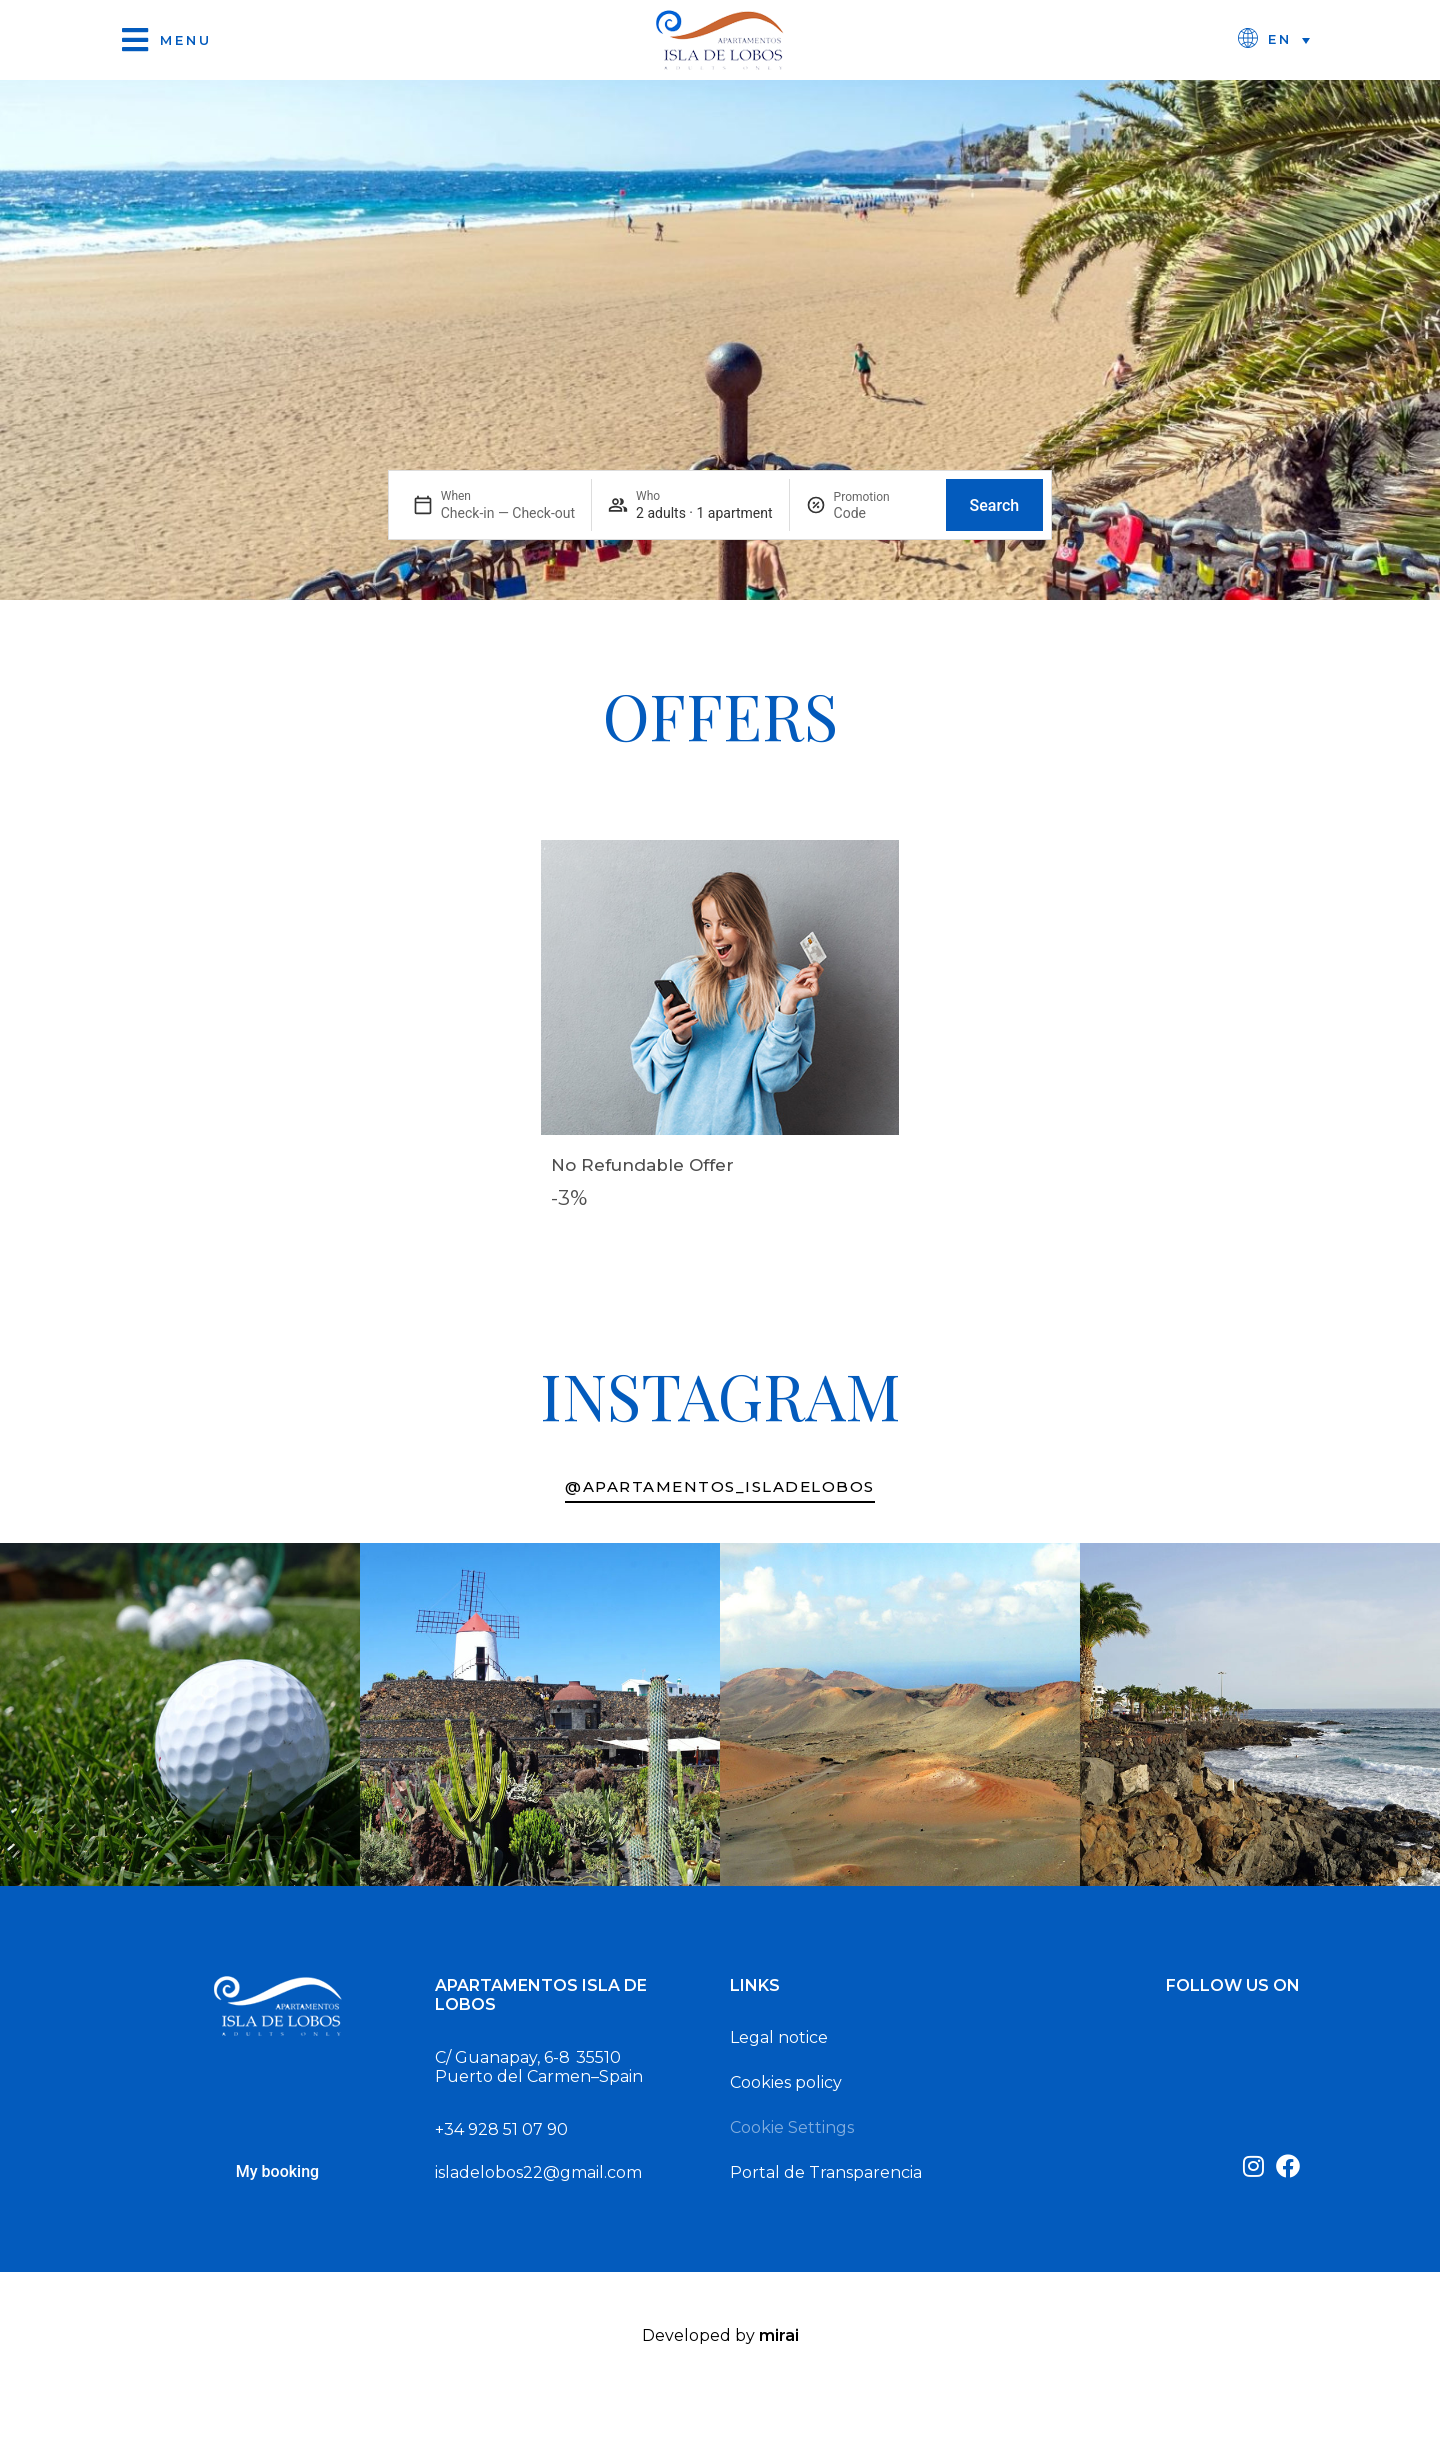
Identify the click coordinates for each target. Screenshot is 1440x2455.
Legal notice (779, 2037)
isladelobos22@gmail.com (538, 2172)
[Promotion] (882, 513)
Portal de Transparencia (826, 2172)
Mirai (779, 2335)
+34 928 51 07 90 (501, 2129)
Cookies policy (786, 2082)
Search (995, 505)
